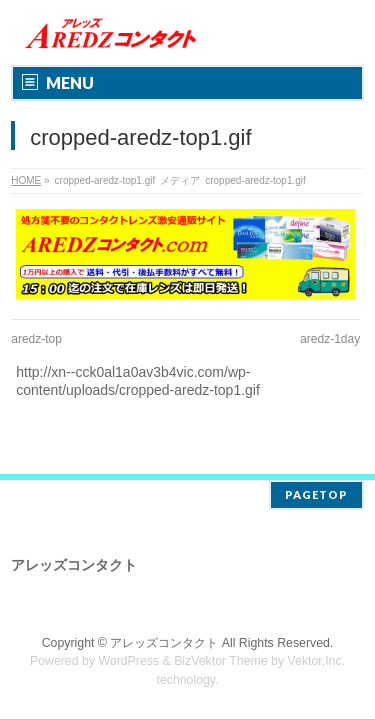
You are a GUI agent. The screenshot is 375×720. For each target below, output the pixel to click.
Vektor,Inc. (317, 661)
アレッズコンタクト (164, 643)
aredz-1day (330, 339)
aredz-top (36, 339)
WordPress (128, 661)
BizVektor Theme (221, 661)
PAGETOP (316, 494)
